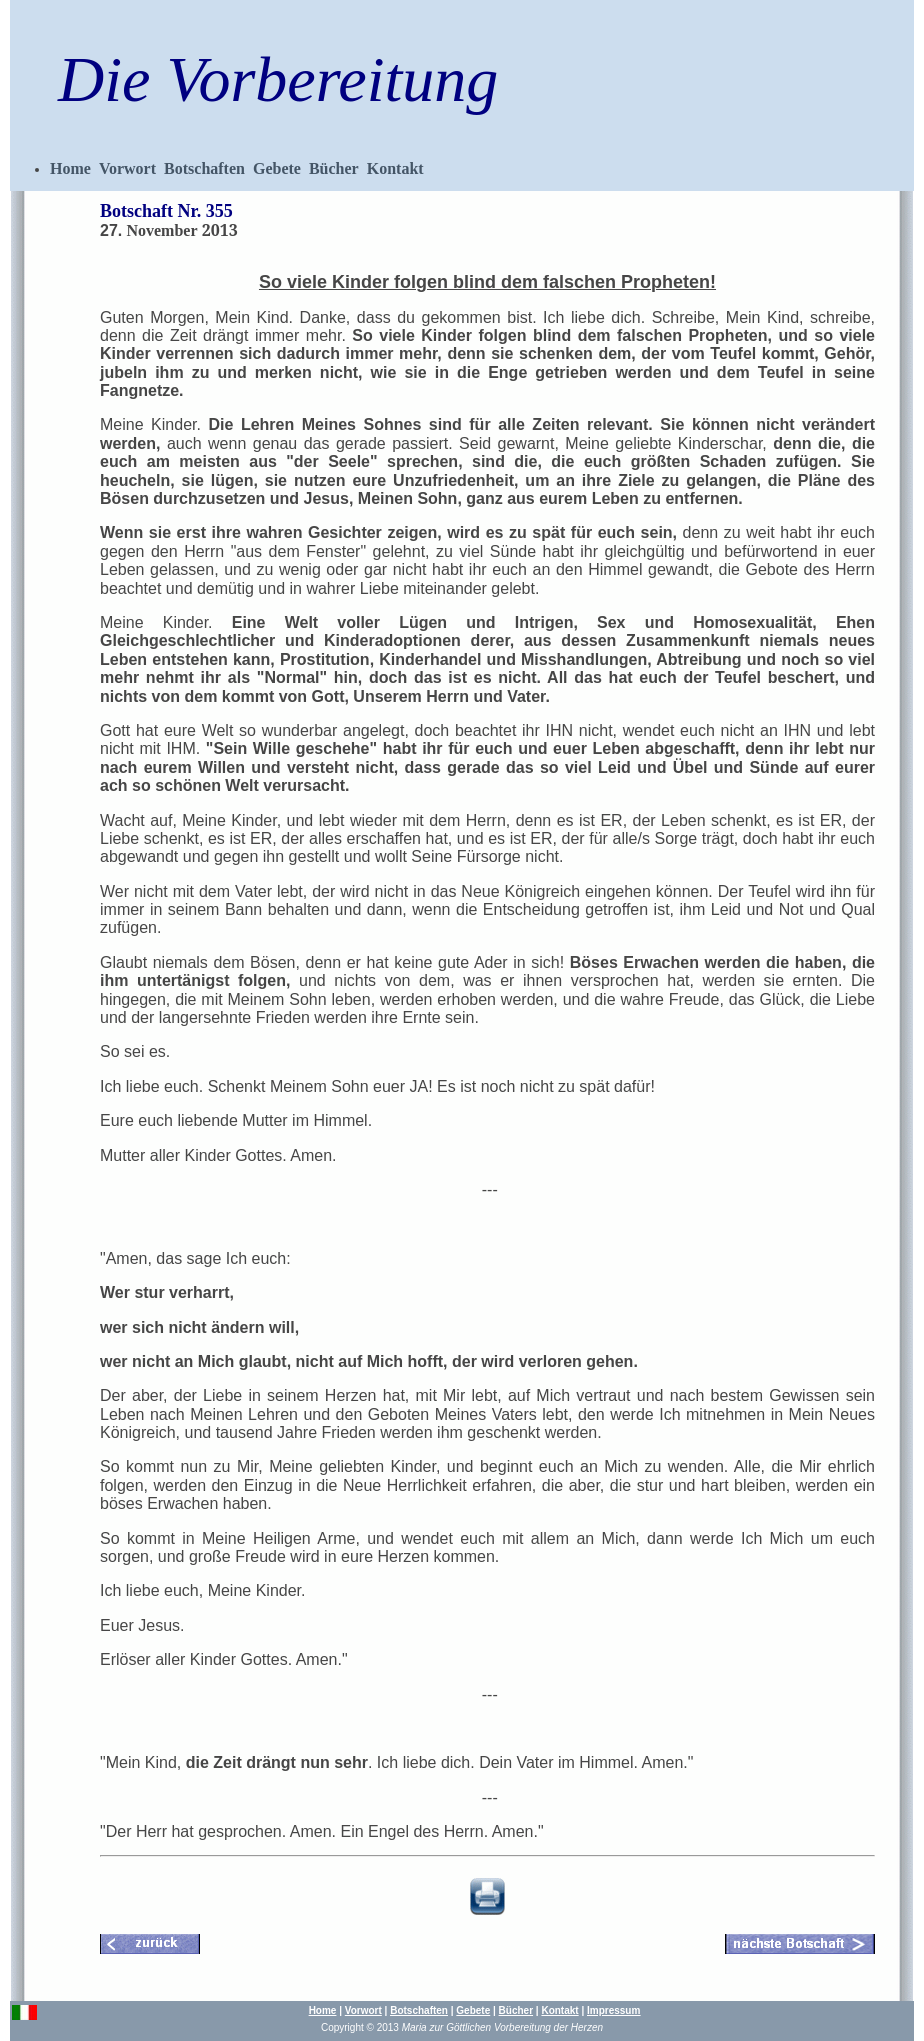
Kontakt (395, 168)
